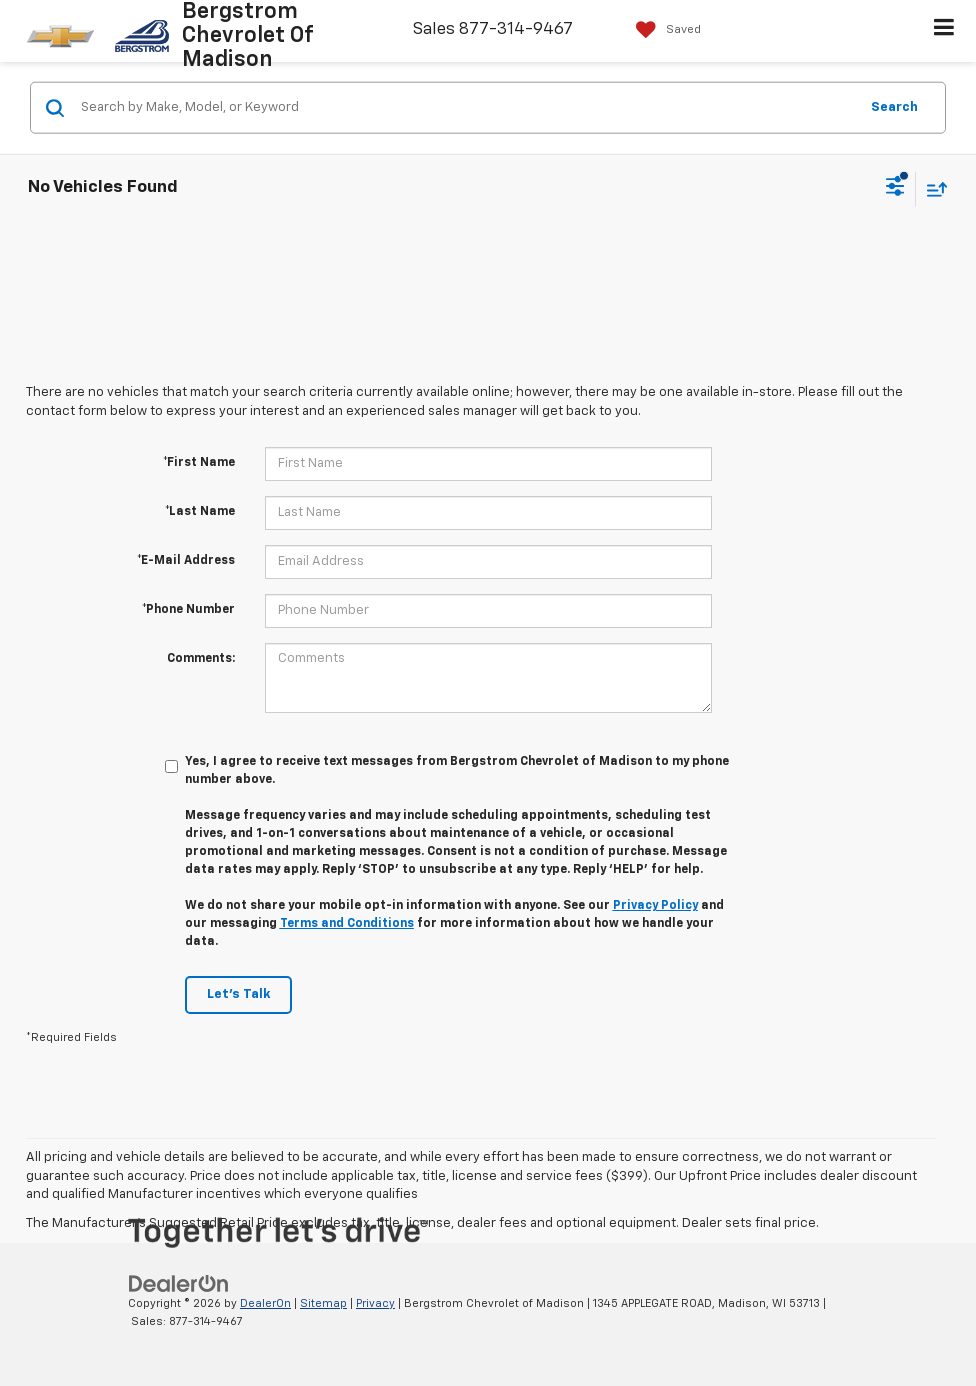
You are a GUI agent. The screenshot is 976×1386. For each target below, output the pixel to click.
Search (894, 106)
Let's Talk (238, 994)
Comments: (201, 659)
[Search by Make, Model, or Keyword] (466, 108)
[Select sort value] (932, 188)
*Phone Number (188, 610)
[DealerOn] (179, 1283)
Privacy (375, 1303)
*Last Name (200, 512)
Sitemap (323, 1303)
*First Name (199, 463)
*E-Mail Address (186, 561)
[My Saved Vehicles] (663, 30)
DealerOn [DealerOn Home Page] (265, 1303)
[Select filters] (895, 189)
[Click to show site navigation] (944, 31)
